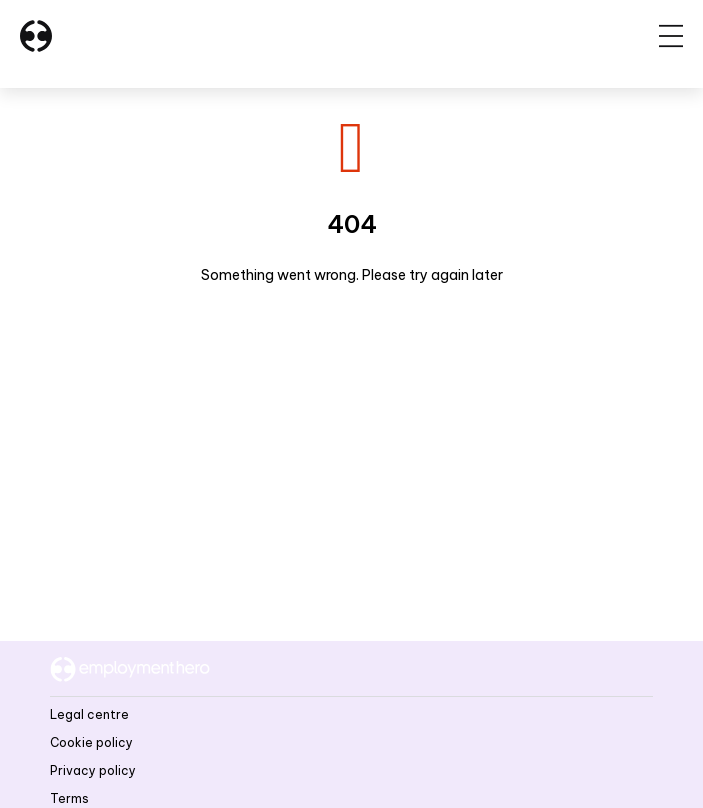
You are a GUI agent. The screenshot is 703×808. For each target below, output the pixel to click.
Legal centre (89, 714)
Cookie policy (91, 742)
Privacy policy (93, 770)
